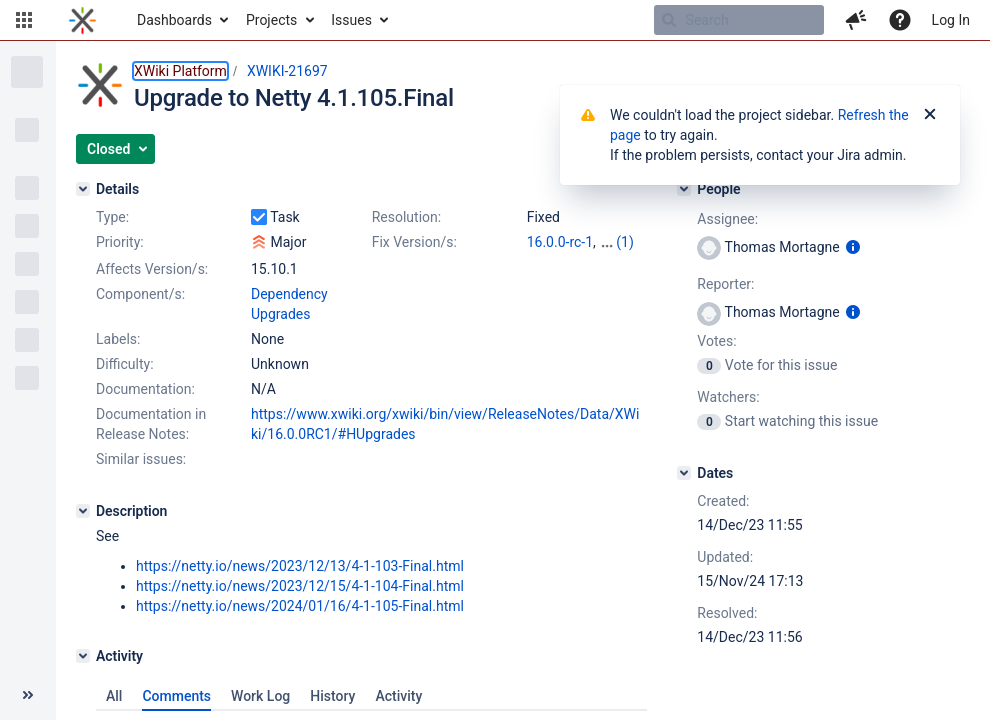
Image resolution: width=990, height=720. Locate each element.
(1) (625, 242)
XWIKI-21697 (287, 71)
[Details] (83, 189)
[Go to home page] (82, 20)
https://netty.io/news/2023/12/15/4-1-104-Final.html (300, 586)
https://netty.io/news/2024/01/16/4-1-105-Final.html (300, 606)
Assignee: (727, 219)
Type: (112, 217)
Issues (351, 20)
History (332, 696)
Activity (398, 696)
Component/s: (140, 294)
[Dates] (684, 473)
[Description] (83, 511)
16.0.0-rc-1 (560, 242)
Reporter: (725, 284)
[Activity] (83, 656)
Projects (271, 20)
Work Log (260, 696)
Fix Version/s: (414, 242)
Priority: (120, 242)
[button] (24, 20)
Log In (951, 20)
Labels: (118, 339)
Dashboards (174, 20)
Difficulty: (125, 364)
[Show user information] (853, 247)
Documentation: (145, 389)
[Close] (930, 115)
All (114, 696)
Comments (176, 696)
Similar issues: (141, 459)
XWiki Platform (180, 71)
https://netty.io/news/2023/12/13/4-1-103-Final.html (300, 566)
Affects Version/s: (152, 269)
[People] (684, 189)
